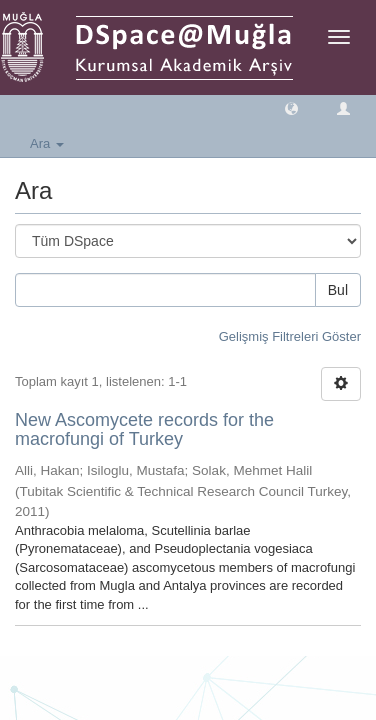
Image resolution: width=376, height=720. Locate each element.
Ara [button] (47, 143)
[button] (291, 107)
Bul (338, 290)
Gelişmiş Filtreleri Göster (290, 336)
